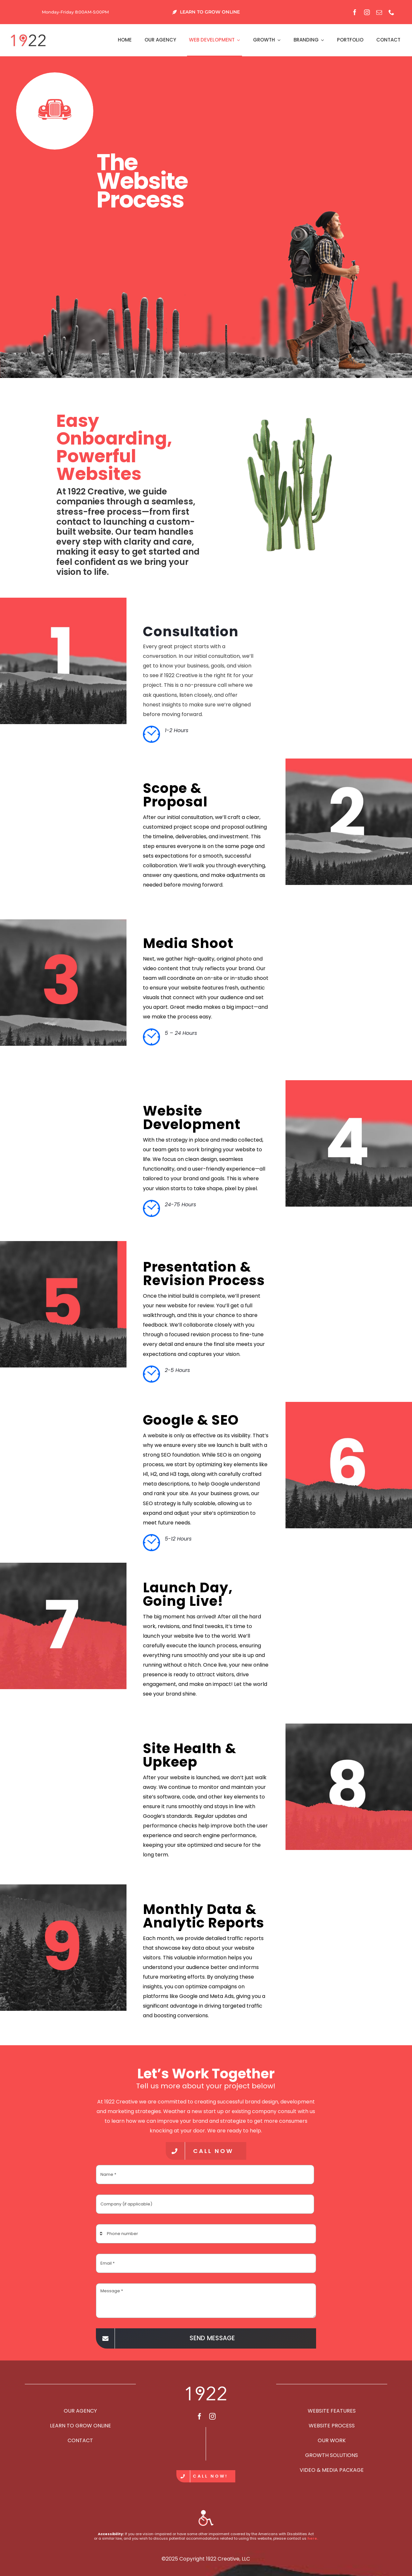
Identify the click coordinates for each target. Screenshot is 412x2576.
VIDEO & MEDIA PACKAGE (332, 2470)
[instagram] (367, 12)
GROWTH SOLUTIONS (331, 2455)
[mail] (379, 12)
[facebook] (355, 12)
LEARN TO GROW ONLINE (80, 2425)
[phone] (391, 12)
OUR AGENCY (80, 2411)
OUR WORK (332, 2440)
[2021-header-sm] (28, 36)
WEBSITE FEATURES (332, 2411)
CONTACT (80, 2440)
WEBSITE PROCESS (332, 2425)
